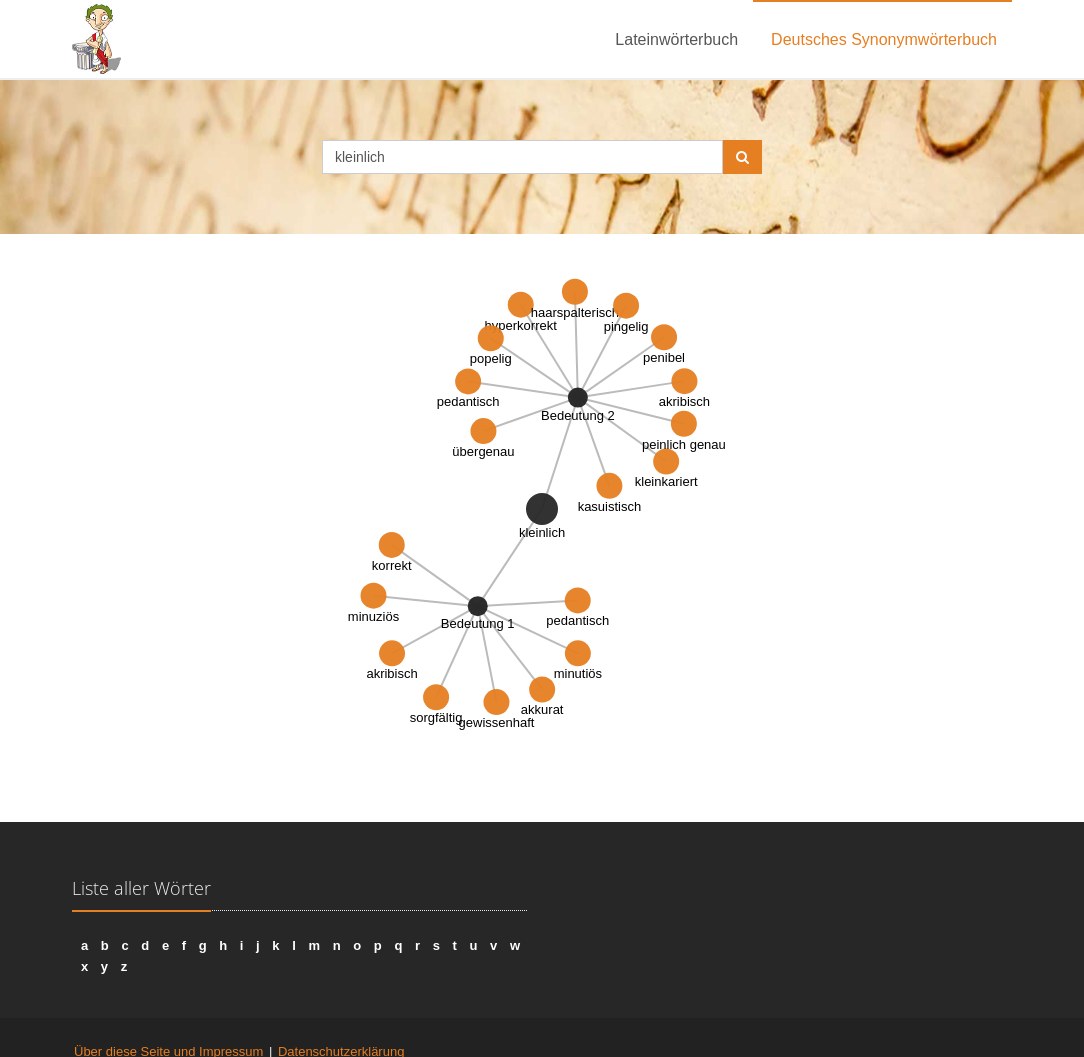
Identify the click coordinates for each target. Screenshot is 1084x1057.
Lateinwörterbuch (676, 39)
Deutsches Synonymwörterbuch (884, 39)
